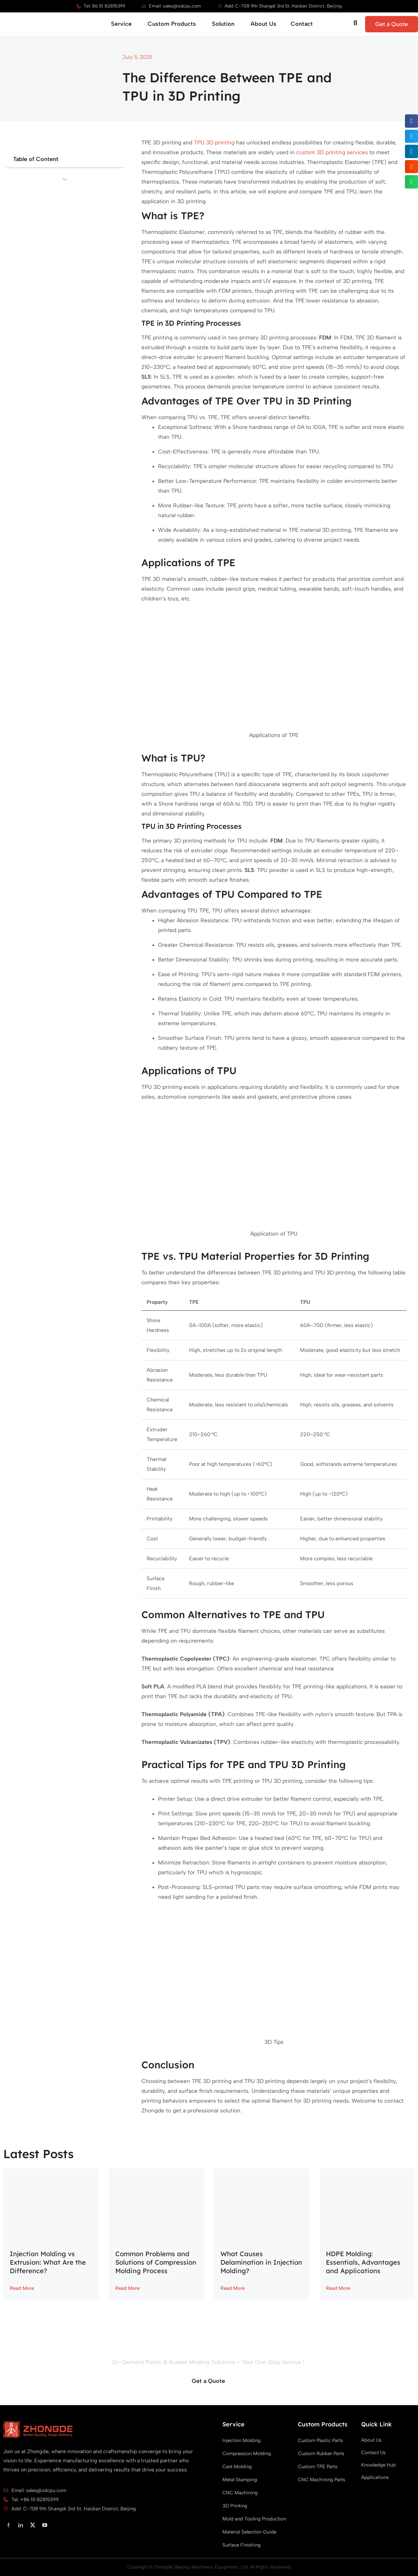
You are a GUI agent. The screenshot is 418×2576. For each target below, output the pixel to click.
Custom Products (322, 2424)
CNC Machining (240, 2493)
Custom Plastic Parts (320, 2440)
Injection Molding (241, 2440)
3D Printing (234, 2506)
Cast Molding (237, 2466)
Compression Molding (246, 2453)
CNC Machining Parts (321, 2480)
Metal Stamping (239, 2480)
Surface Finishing (241, 2545)
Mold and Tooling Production (254, 2519)
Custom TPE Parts (317, 2466)
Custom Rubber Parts (321, 2453)
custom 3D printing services (332, 152)
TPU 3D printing (214, 142)
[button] (411, 121)
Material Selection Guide (249, 2532)
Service (233, 2424)
